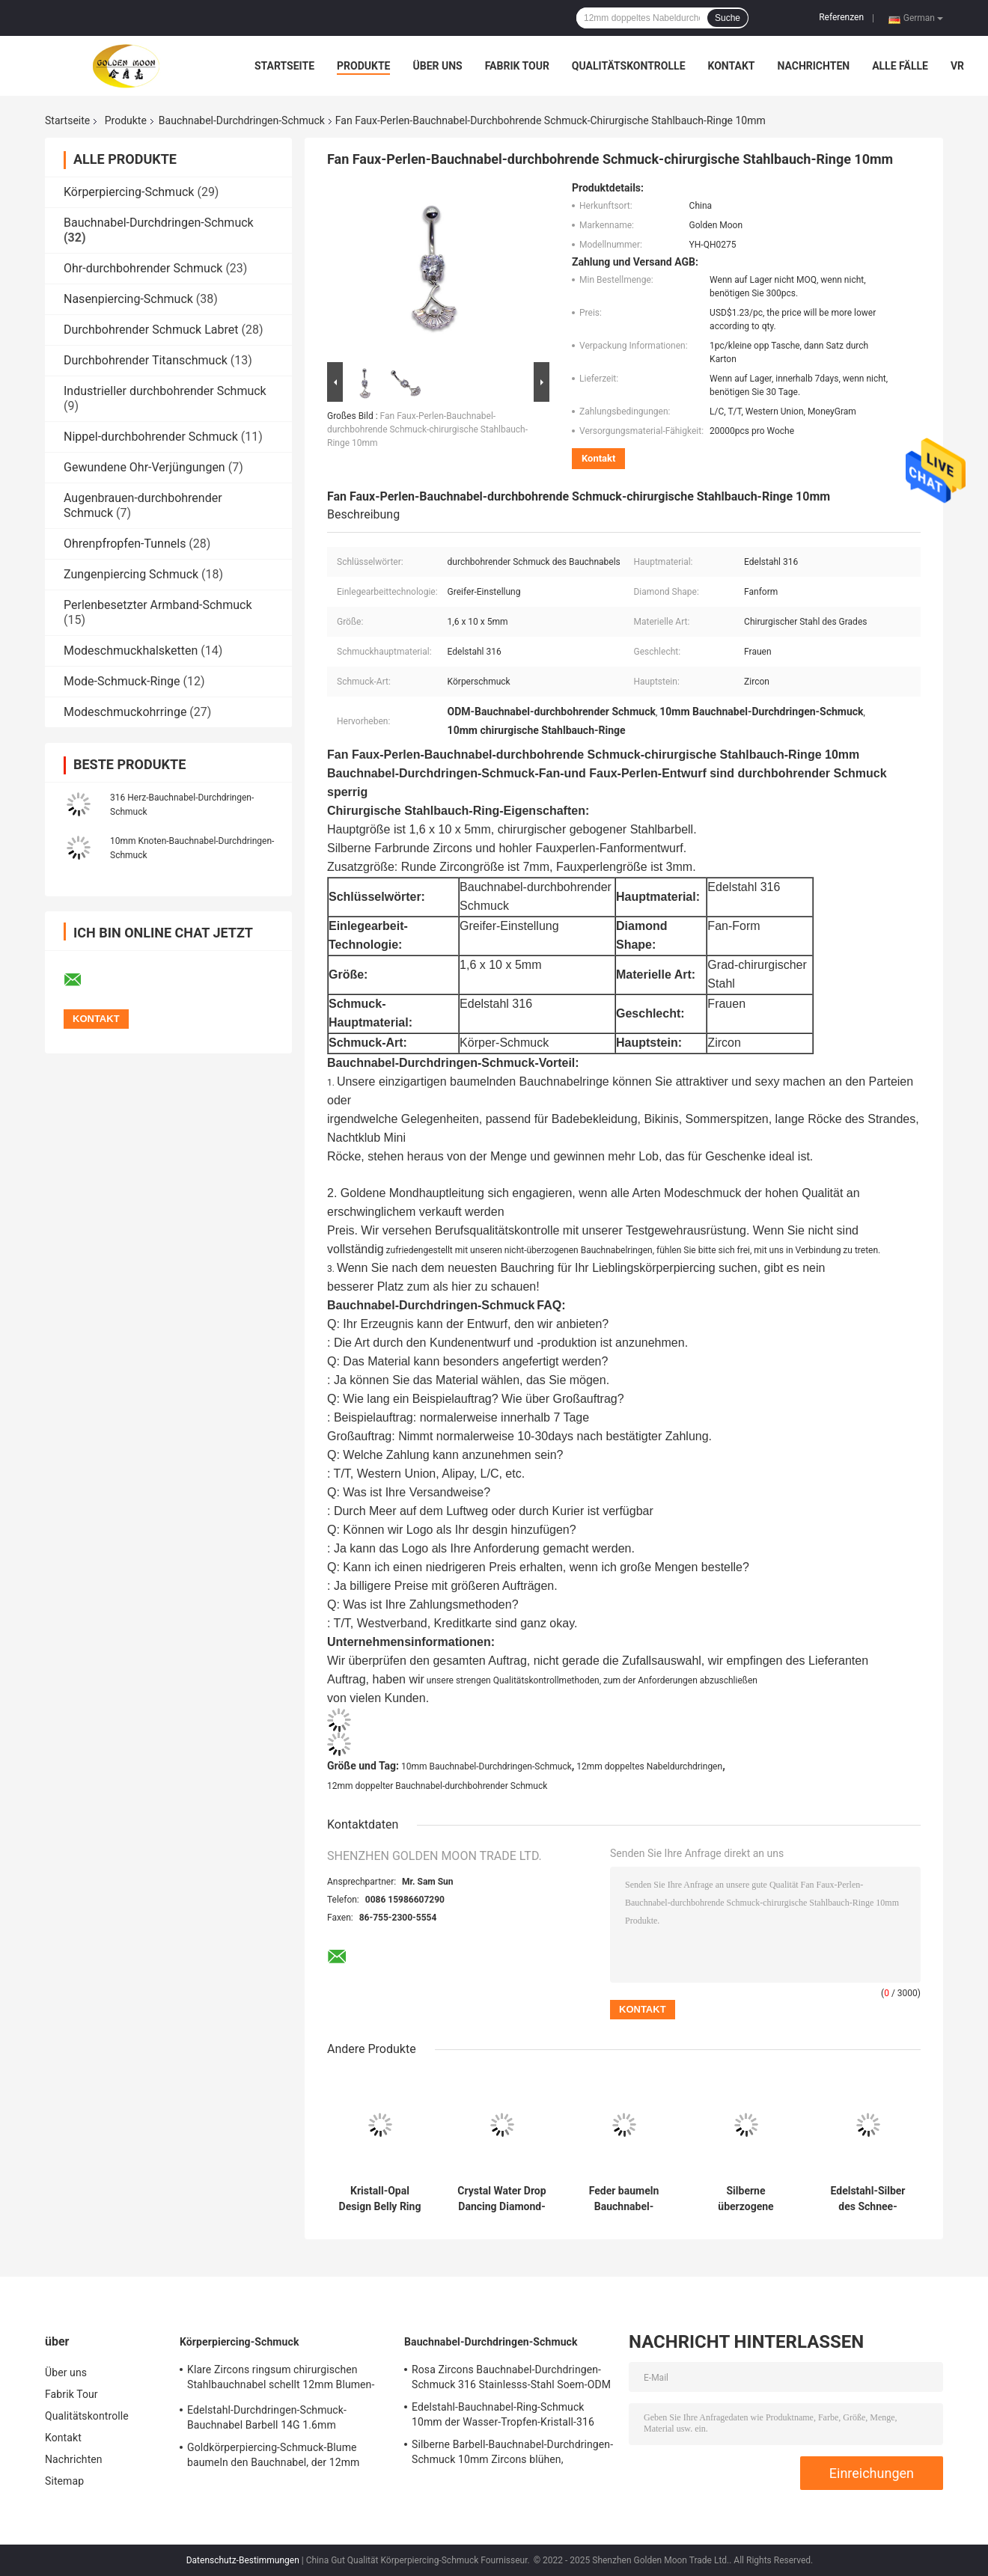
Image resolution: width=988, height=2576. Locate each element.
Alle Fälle (900, 66)
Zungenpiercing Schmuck (131, 574)
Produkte (363, 66)
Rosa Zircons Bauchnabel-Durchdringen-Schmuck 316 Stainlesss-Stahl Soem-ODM (511, 2377)
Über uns (437, 66)
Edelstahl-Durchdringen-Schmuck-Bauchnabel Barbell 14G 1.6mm (267, 2417)
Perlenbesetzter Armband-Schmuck (157, 605)
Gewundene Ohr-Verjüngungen (144, 467)
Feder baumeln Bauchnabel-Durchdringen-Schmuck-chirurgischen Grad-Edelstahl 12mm (624, 2199)
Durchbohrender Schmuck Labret (151, 329)
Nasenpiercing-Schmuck (128, 299)
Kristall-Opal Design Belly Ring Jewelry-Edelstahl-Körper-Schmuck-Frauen (379, 2199)
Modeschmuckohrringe (125, 712)
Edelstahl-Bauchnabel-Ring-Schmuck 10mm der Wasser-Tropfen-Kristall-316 (503, 2414)
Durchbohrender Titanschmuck (146, 360)
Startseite (284, 66)
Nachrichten (813, 66)
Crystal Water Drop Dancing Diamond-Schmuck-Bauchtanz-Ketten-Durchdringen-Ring (501, 2199)
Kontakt (731, 66)
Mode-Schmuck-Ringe (122, 681)
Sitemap (64, 2481)
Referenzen (841, 17)
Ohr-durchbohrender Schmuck (143, 268)
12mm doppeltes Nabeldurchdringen (649, 1766)
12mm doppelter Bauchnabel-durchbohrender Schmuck (437, 1786)
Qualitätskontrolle (629, 66)
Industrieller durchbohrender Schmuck (165, 391)
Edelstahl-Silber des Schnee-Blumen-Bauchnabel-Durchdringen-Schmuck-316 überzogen (868, 2199)
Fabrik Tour (517, 66)
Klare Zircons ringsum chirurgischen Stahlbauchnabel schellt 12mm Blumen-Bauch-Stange (280, 2379)
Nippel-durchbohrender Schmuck (151, 436)
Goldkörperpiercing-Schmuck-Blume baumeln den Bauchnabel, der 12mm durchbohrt (273, 2457)
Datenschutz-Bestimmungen (242, 2560)
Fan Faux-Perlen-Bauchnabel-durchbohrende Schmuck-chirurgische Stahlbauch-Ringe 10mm (427, 429)
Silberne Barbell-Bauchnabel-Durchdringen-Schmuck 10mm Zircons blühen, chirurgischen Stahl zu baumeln (512, 2454)
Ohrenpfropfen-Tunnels (125, 543)
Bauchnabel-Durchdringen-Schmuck (242, 120)
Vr (957, 66)
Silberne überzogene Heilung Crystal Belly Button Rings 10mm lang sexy (746, 2199)
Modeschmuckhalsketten (131, 650)
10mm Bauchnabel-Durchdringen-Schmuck (486, 1766)
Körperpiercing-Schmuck (129, 192)
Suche (727, 18)
